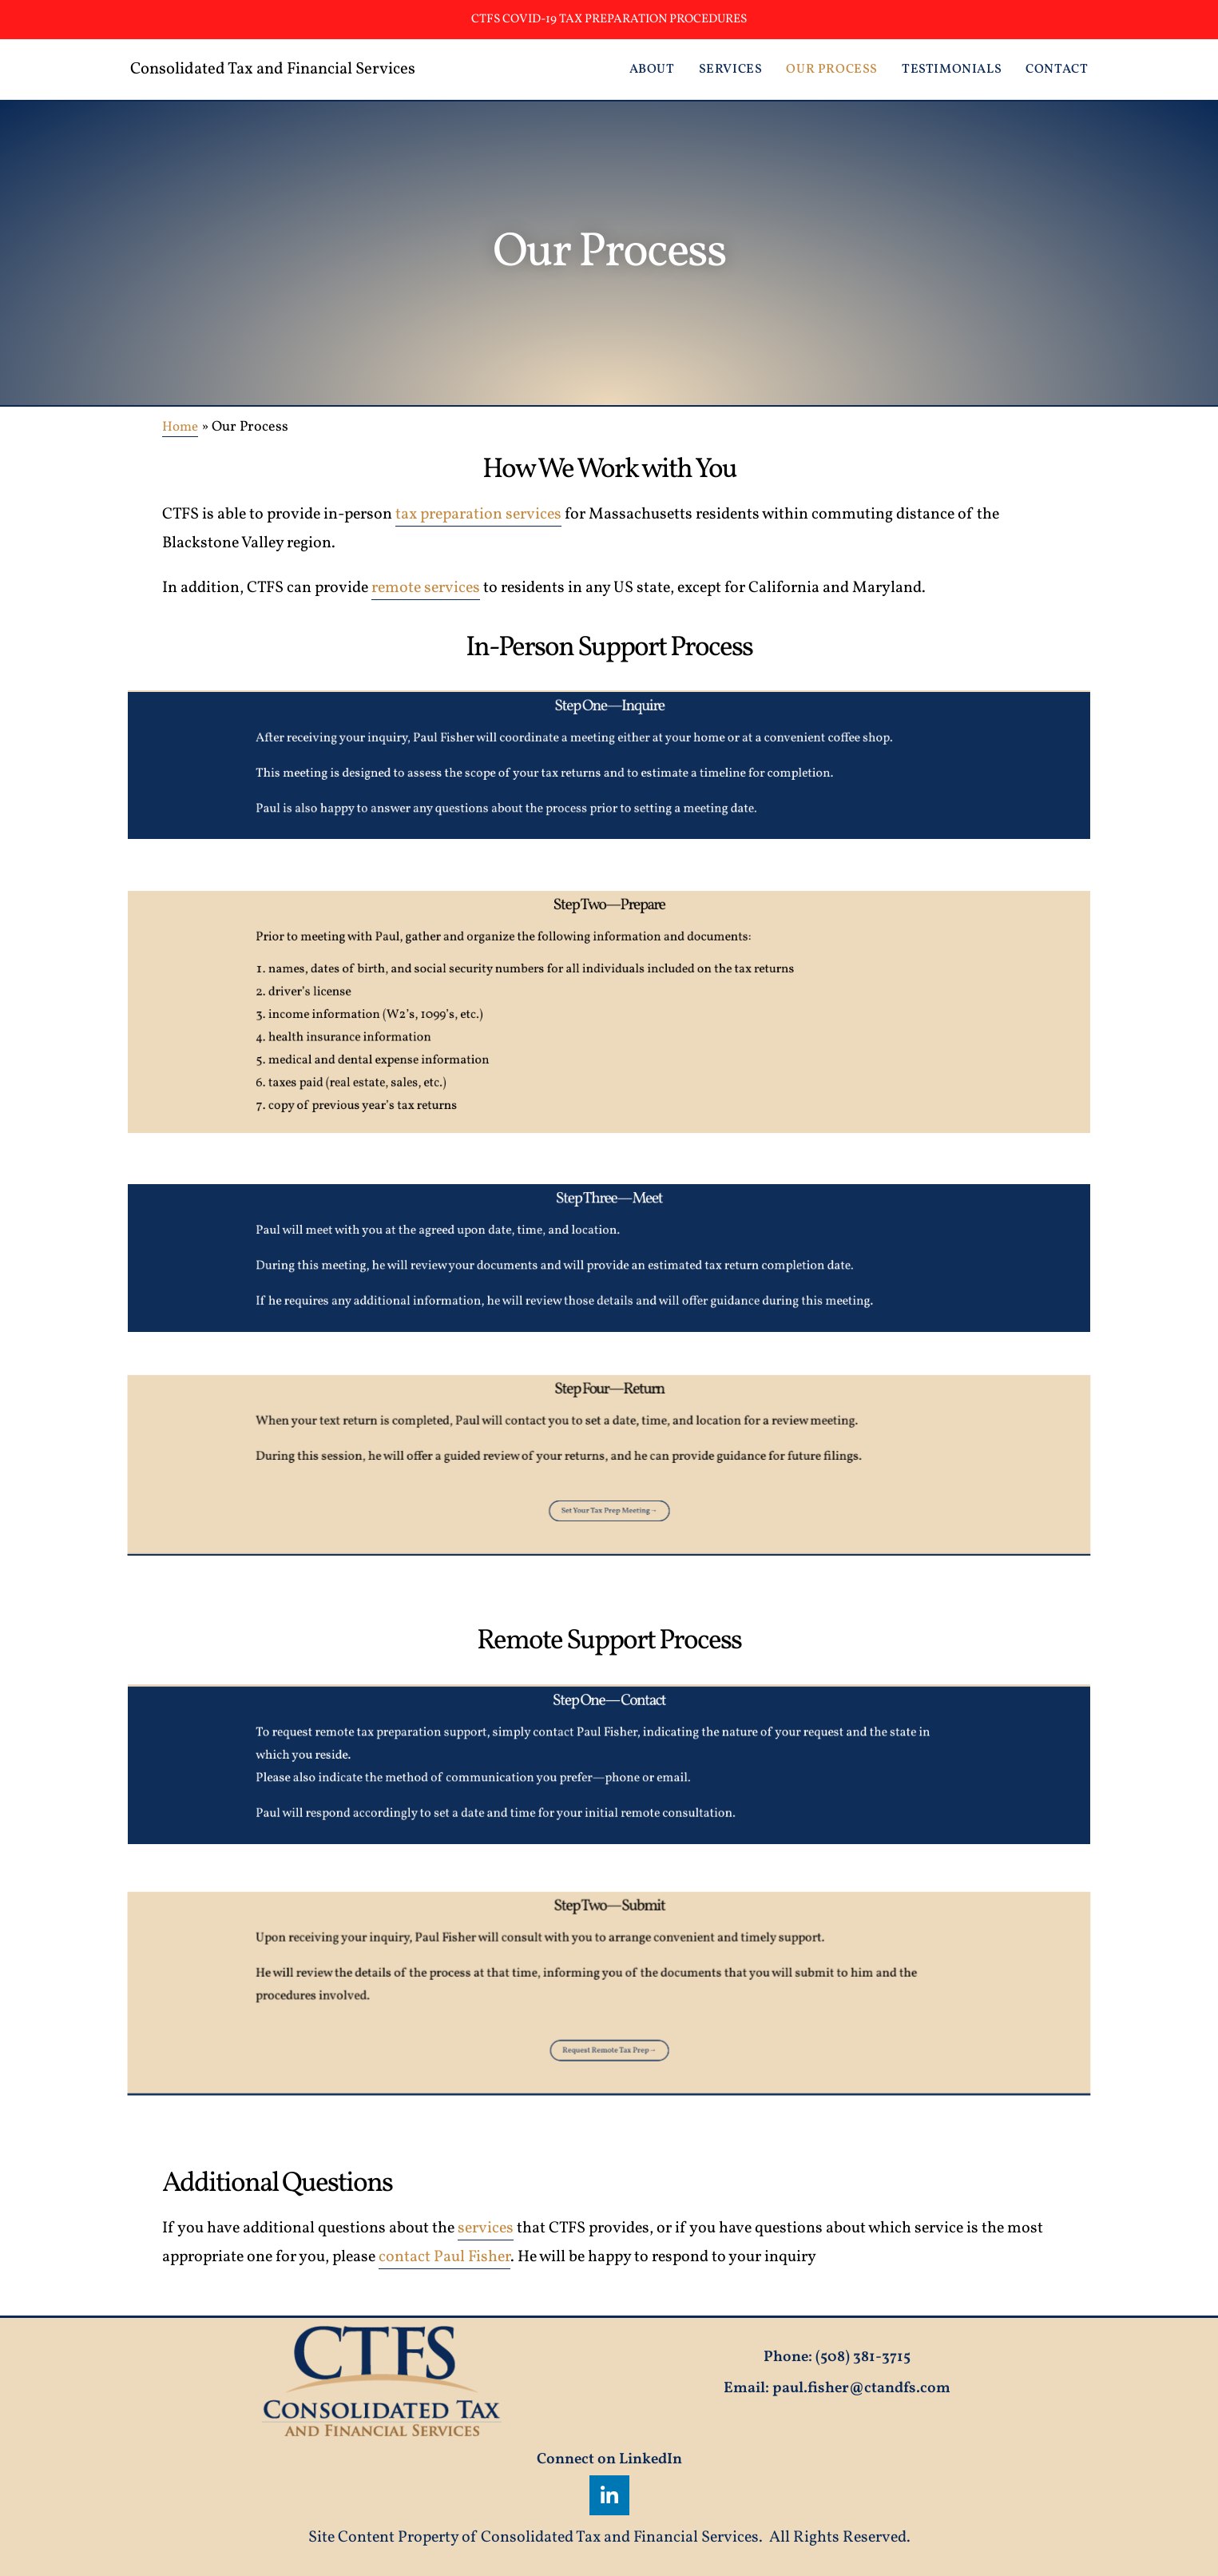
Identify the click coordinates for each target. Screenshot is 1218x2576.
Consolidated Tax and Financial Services (297, 68)
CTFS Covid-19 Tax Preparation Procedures (609, 19)
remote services (425, 588)
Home (181, 427)
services (486, 2228)
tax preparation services (478, 514)
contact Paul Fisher (444, 2257)
